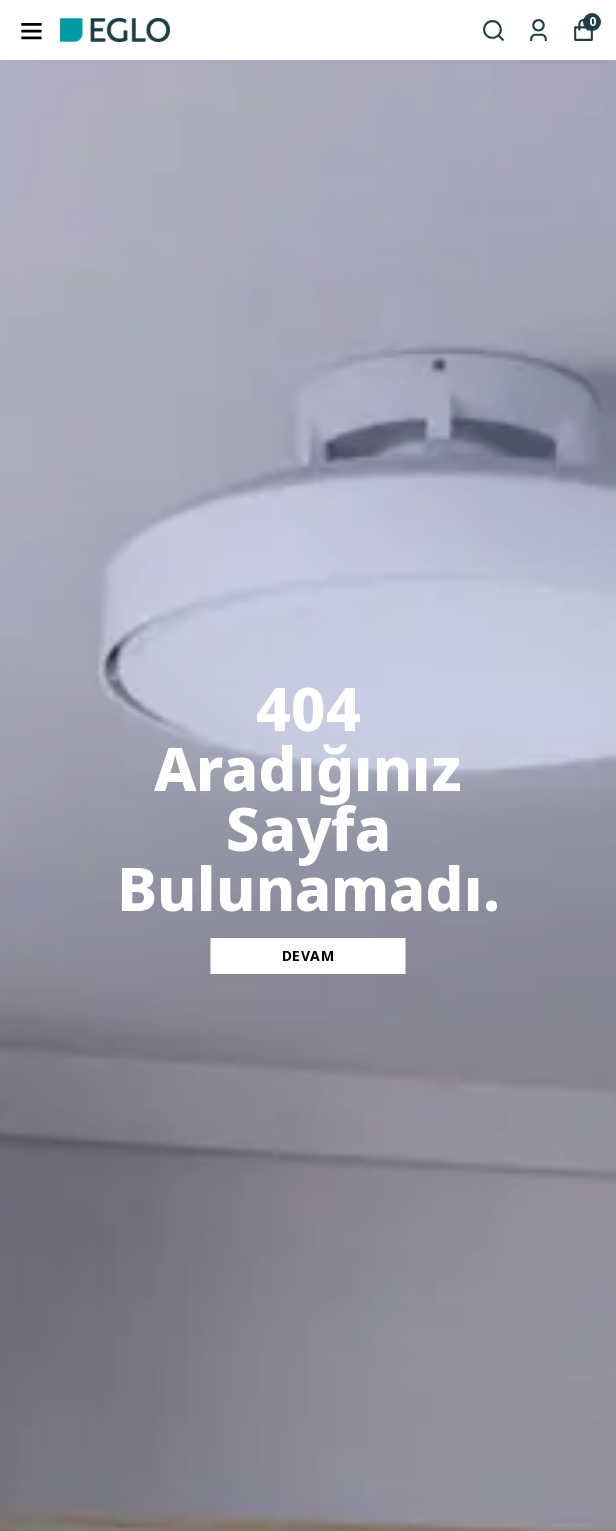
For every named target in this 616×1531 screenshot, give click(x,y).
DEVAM (308, 955)
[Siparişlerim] (538, 30)
